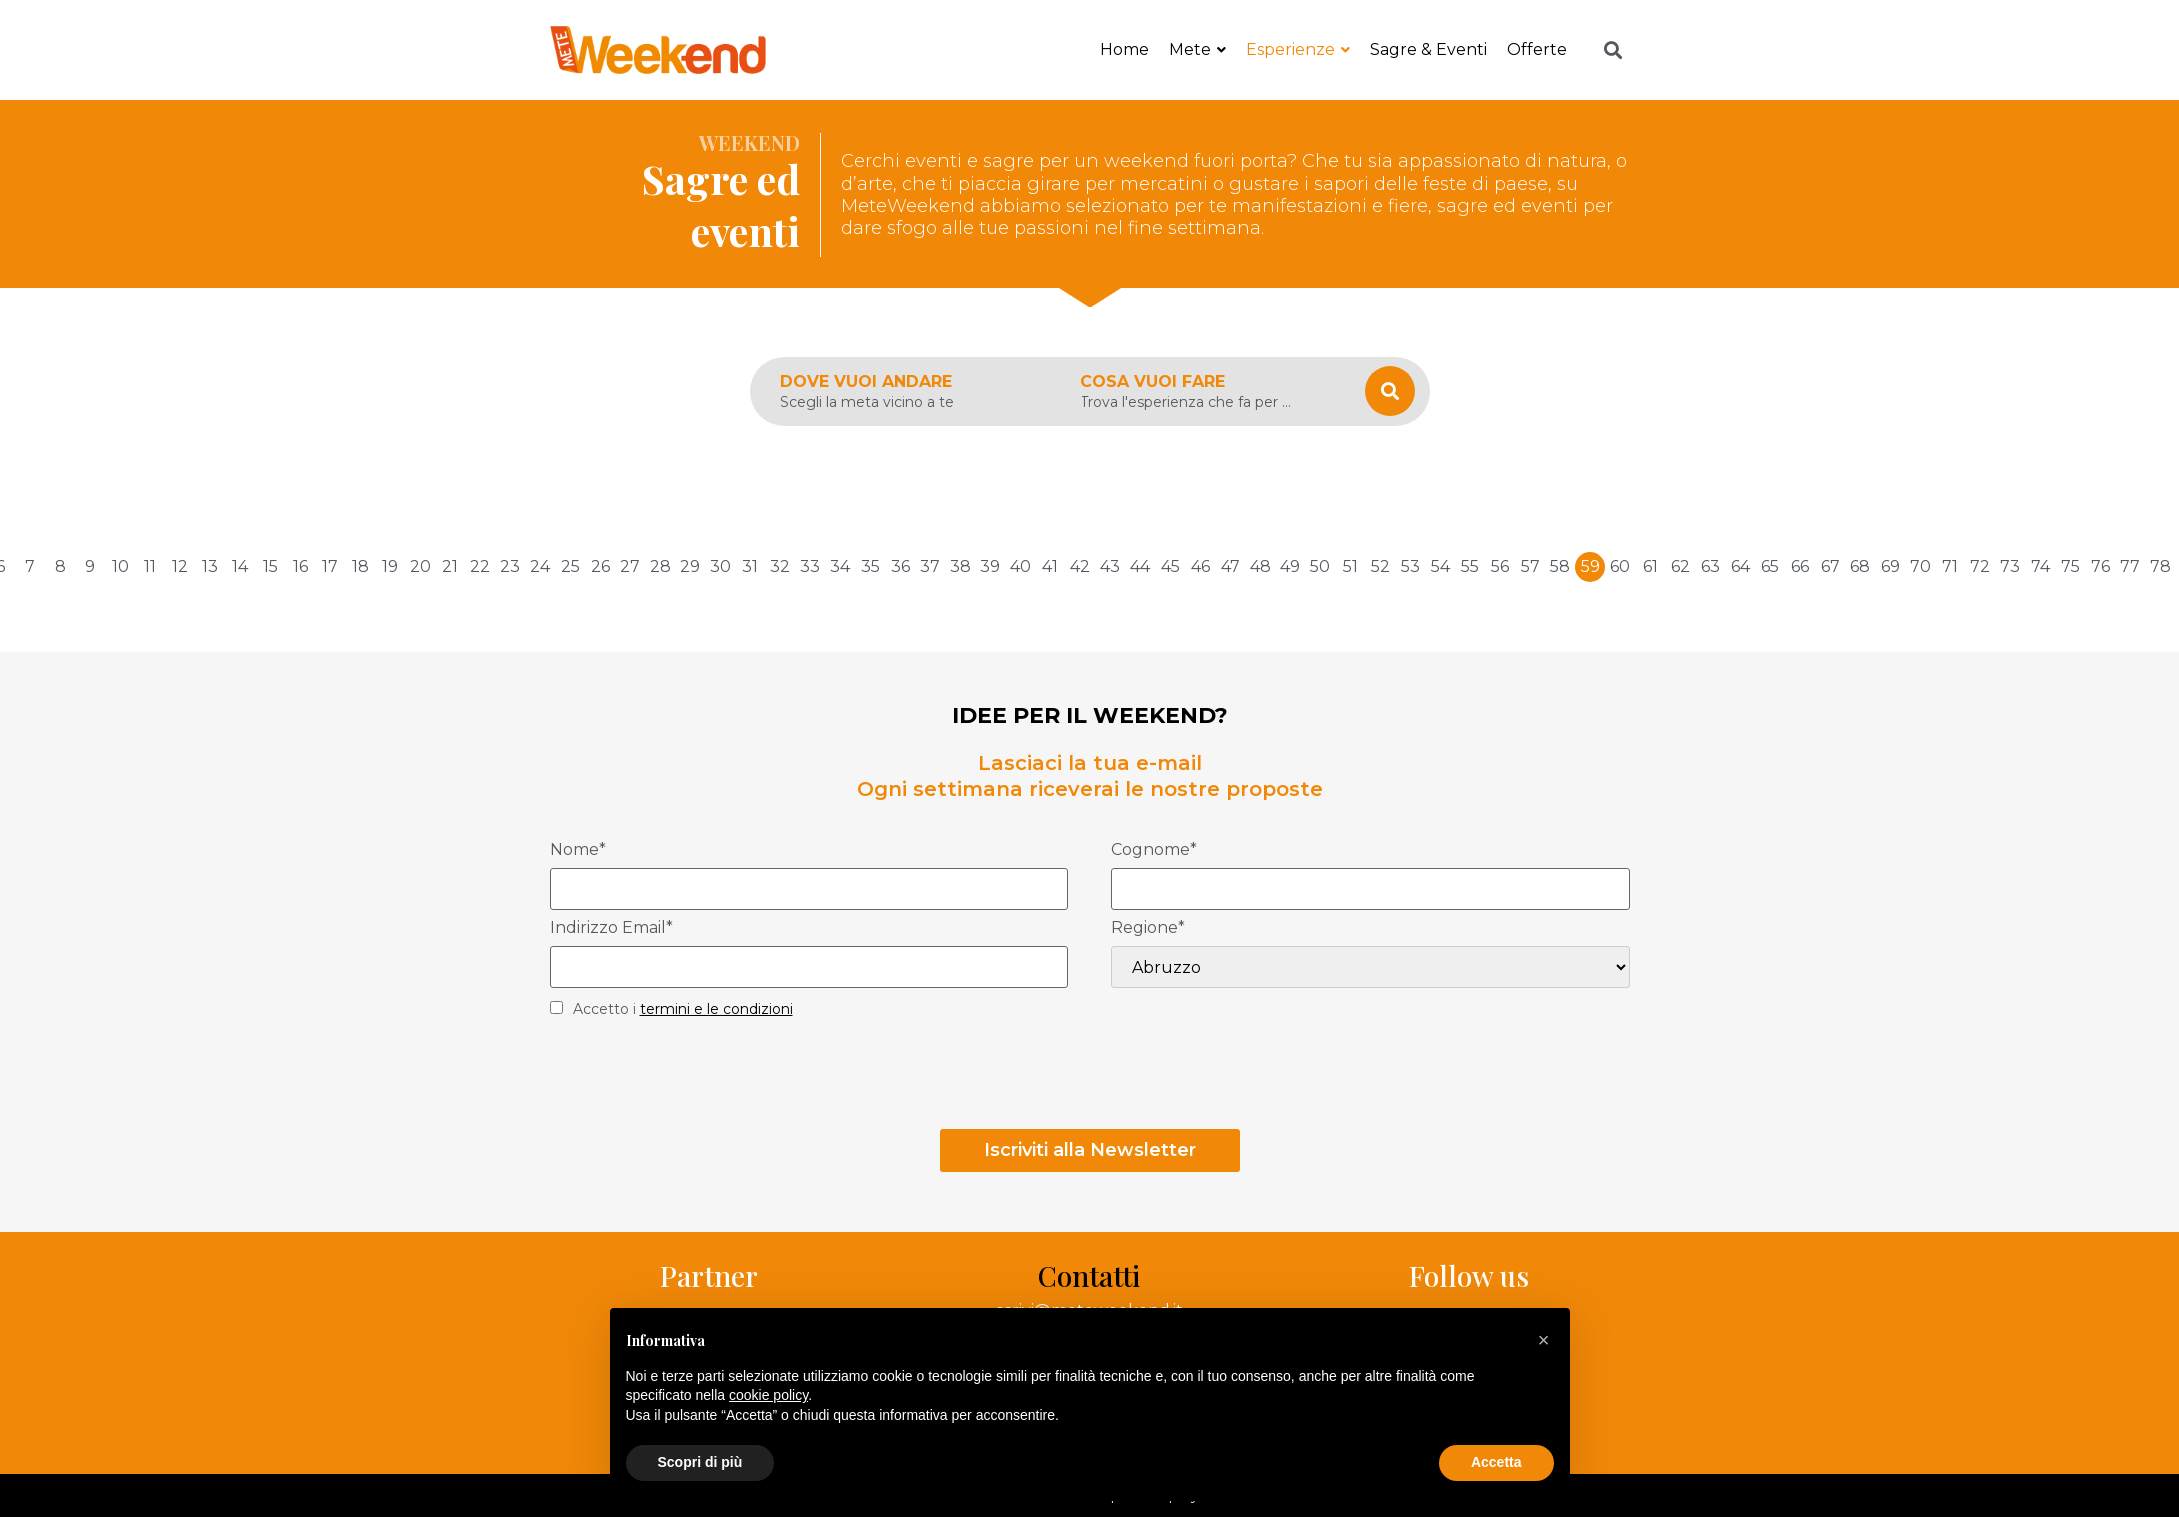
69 (1890, 566)
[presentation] (702, 1080)
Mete (1197, 49)
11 (150, 566)
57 (1530, 566)
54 (1440, 566)
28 (660, 566)
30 (720, 566)
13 (210, 566)
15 (270, 566)
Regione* (1148, 928)
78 (2160, 566)
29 (690, 566)
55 (1470, 566)
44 (1140, 566)
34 (840, 566)
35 (870, 566)
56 (1500, 566)
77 (2130, 566)
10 (120, 566)
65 (1770, 566)
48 (1260, 566)
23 (510, 566)
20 (420, 566)
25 (570, 566)
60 (1620, 566)
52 (1380, 566)
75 (2070, 566)
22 (480, 566)
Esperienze (1298, 49)
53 (1410, 566)
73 (2010, 566)
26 (600, 566)
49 (1290, 566)
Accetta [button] (1496, 1462)
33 (810, 566)
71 (1950, 566)
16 (300, 566)
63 (1710, 566)
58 (1560, 566)
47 (1230, 566)
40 (1020, 566)
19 (390, 566)
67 (1830, 566)
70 (1920, 566)
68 (1860, 566)
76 (2100, 566)
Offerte (1537, 49)
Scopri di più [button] (700, 1462)
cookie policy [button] (768, 1395)
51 (1350, 566)
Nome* (578, 850)
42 (1080, 566)
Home (1124, 49)
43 (1110, 566)
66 (1800, 566)
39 (990, 566)
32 (780, 566)
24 (540, 566)
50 (1320, 566)
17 (330, 566)
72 (1980, 566)
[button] (1544, 1340)
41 (1050, 566)
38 (960, 566)
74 (2040, 566)
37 (930, 566)
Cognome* (1154, 850)
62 (1680, 566)
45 (1170, 566)
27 (630, 566)
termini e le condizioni (716, 1009)
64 (1740, 566)
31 (750, 566)
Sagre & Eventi (1428, 49)
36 (900, 566)
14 (240, 566)
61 (1650, 566)
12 (180, 566)
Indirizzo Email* (611, 928)
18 (360, 566)
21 (450, 566)
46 (1200, 566)
